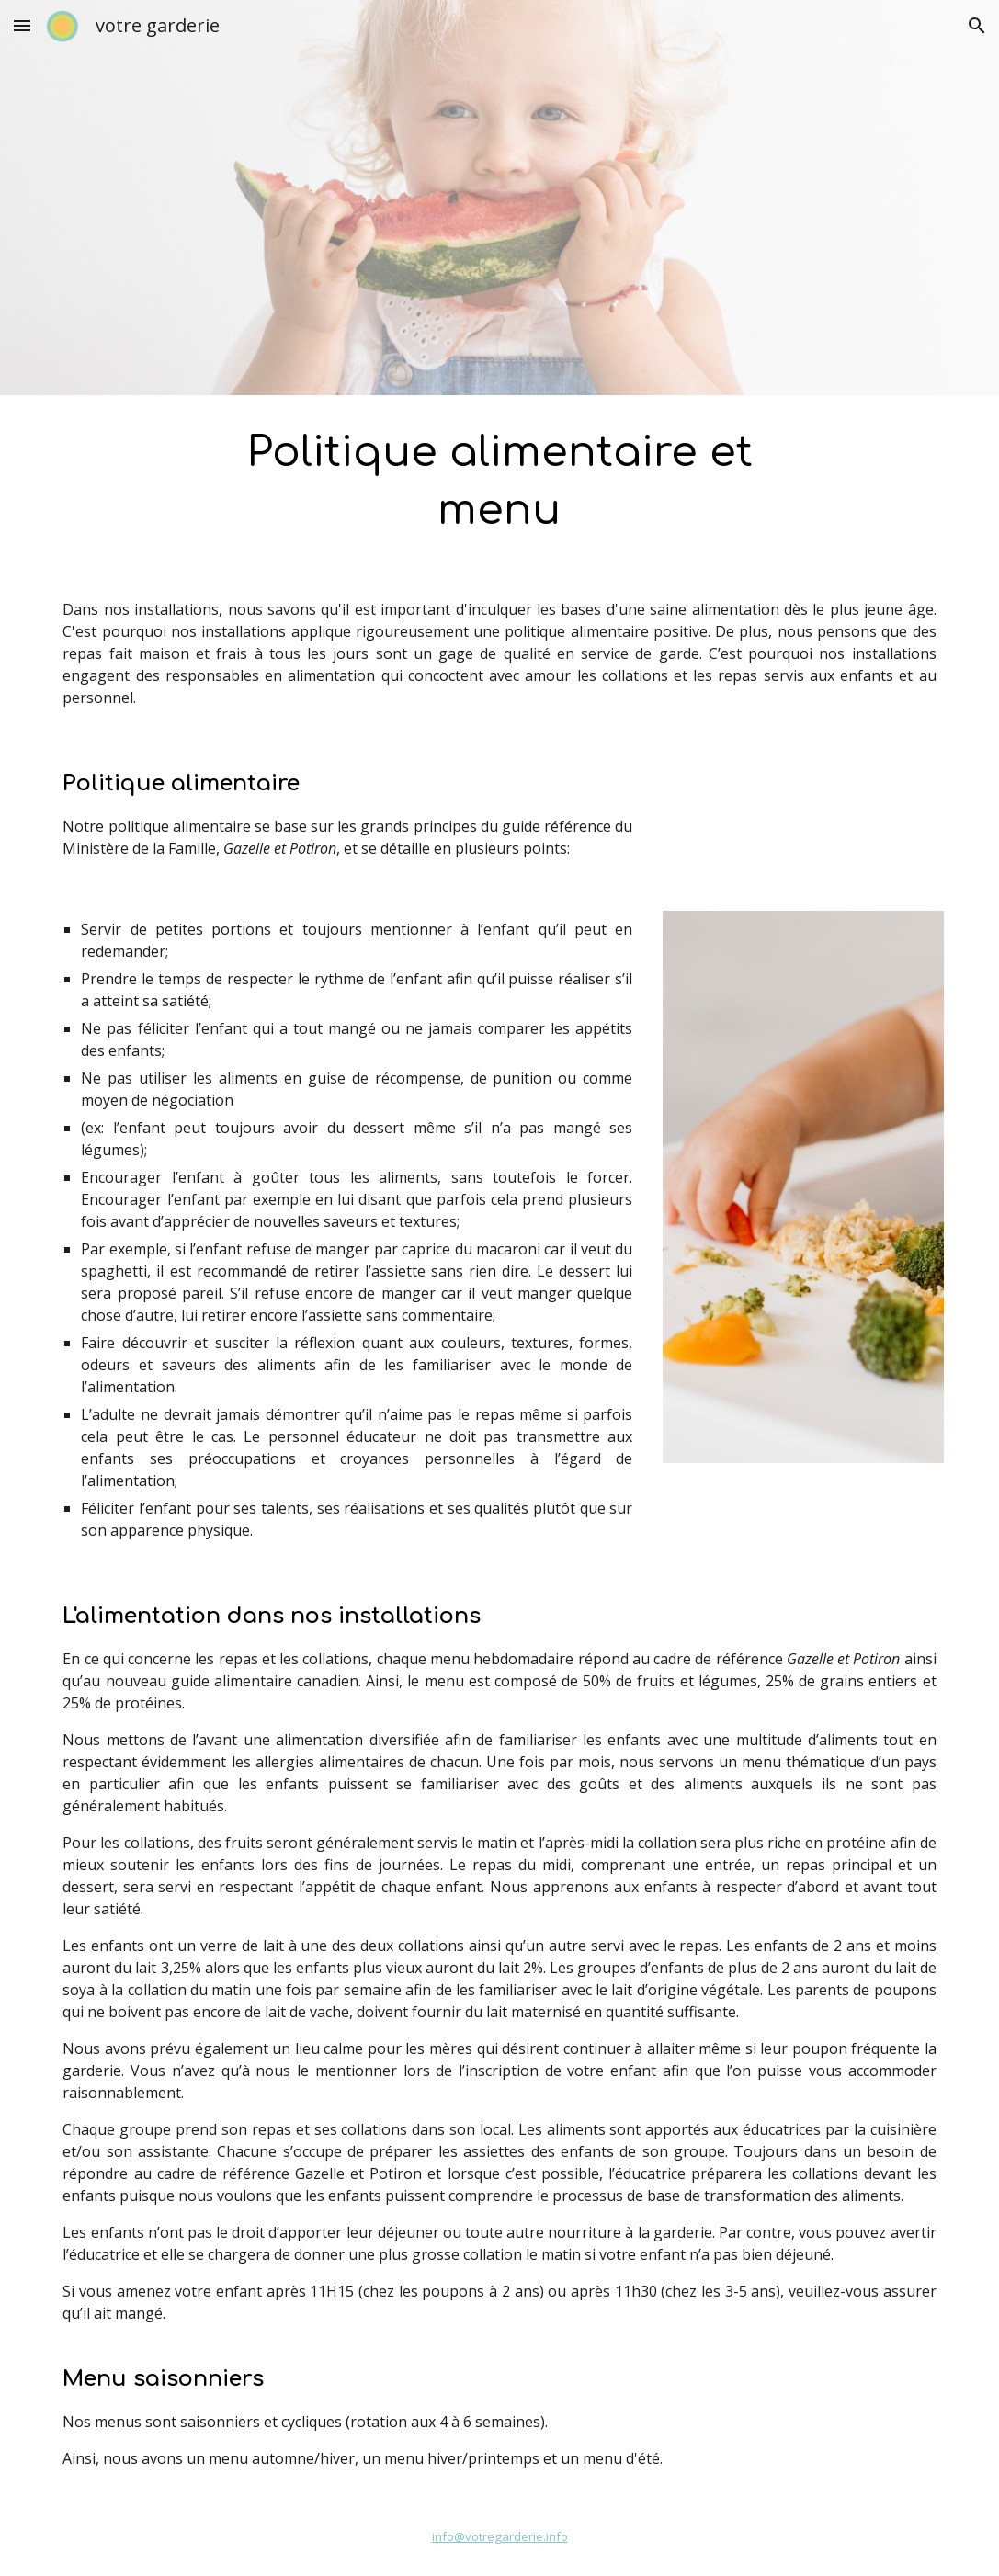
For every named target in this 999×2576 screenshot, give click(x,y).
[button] (22, 25)
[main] (500, 482)
